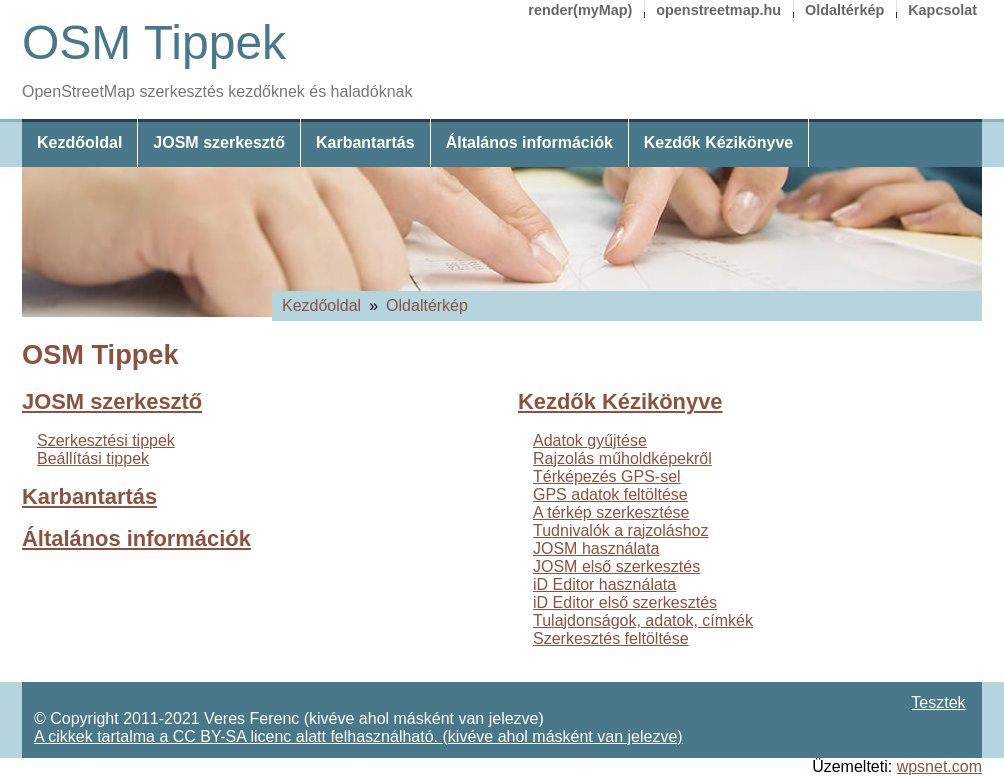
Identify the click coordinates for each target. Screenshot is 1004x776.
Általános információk (529, 142)
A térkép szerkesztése (611, 512)
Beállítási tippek (93, 458)
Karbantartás (365, 142)
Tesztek (938, 702)
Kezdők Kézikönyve (718, 142)
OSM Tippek (154, 42)
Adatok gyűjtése (590, 440)
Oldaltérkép (844, 10)
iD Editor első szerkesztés (625, 602)
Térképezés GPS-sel (607, 476)
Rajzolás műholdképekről (622, 458)
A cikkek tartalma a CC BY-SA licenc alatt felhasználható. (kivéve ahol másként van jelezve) (358, 736)
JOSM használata (596, 548)
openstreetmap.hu (718, 10)
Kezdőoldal (79, 142)
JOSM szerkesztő (219, 142)
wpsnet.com (939, 766)
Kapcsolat (942, 10)
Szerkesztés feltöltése (611, 638)
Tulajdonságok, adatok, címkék (643, 620)
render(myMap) (580, 10)
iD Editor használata (604, 584)
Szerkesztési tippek (106, 440)
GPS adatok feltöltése (610, 494)
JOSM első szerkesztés (616, 566)
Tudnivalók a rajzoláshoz (621, 530)
